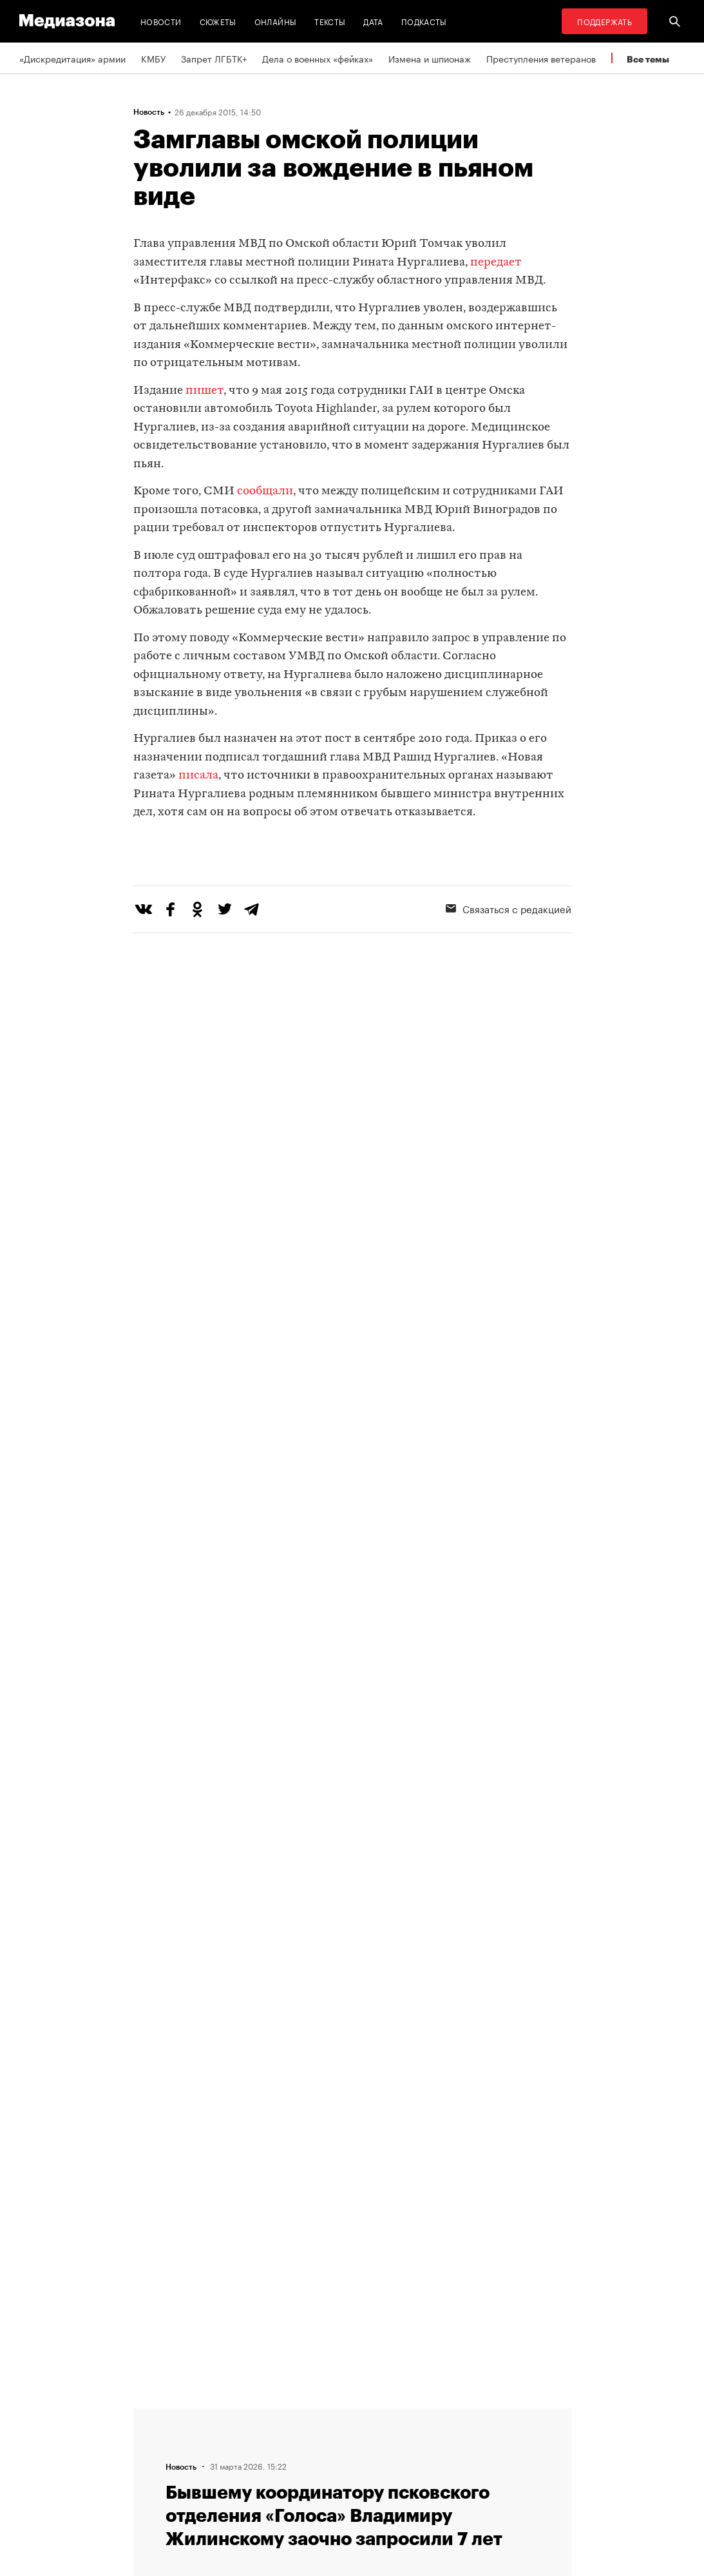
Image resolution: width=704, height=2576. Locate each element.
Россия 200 (388, 2487)
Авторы (221, 2462)
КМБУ (153, 58)
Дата (373, 21)
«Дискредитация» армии (72, 58)
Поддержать (604, 21)
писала (198, 775)
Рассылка (384, 2438)
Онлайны (275, 21)
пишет (205, 390)
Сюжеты (218, 21)
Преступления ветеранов (541, 58)
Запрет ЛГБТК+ (214, 58)
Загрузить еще (352, 2025)
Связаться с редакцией (255, 2438)
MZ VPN (380, 2462)
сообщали (265, 491)
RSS (378, 2414)
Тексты (329, 21)
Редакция (225, 2414)
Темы (216, 2487)
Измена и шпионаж (429, 58)
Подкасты (424, 21)
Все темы (648, 58)
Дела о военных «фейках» (317, 58)
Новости (161, 21)
